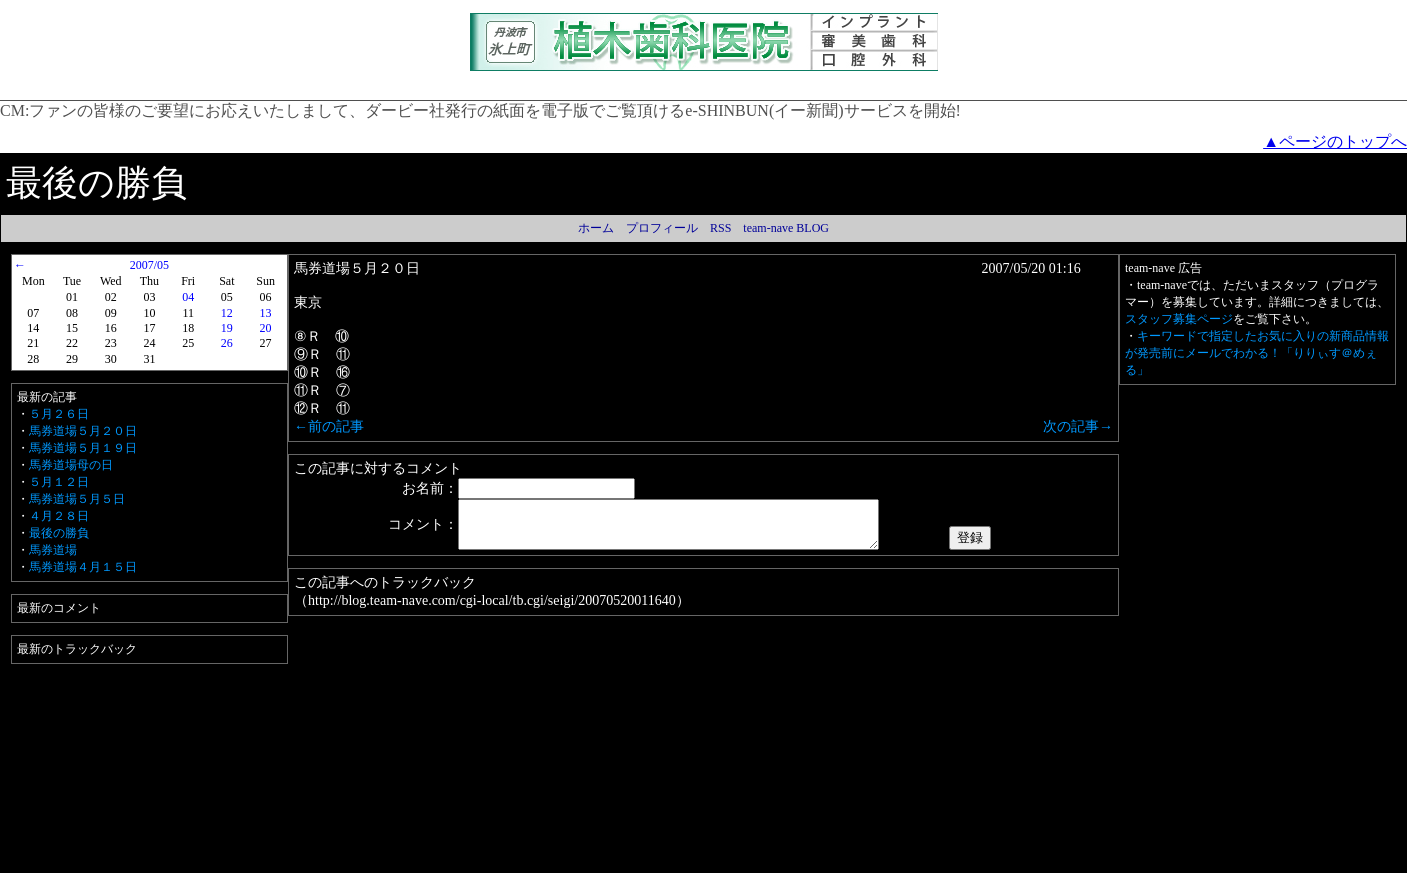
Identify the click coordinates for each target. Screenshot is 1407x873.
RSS (720, 228)
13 (266, 313)
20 (266, 328)
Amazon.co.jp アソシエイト (641, 859)
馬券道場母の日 (71, 465)
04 (188, 297)
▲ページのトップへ (1335, 141)
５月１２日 (59, 482)
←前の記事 (329, 426)
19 (227, 328)
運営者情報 (752, 859)
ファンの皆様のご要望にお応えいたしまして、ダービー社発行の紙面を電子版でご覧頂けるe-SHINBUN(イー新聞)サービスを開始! (495, 110)
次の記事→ (1078, 426)
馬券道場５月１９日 (83, 448)
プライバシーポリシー (503, 859)
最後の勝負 (59, 533)
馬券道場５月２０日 (83, 431)
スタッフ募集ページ (1179, 319)
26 (227, 343)
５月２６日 (59, 414)
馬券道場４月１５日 (83, 567)
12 (227, 313)
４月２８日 (59, 516)
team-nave (915, 859)
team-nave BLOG (786, 228)
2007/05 (149, 265)
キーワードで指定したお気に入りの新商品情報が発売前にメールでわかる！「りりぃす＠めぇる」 (1257, 353)
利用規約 (408, 859)
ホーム (596, 228)
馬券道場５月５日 (77, 499)
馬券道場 (53, 550)
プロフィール (662, 228)
